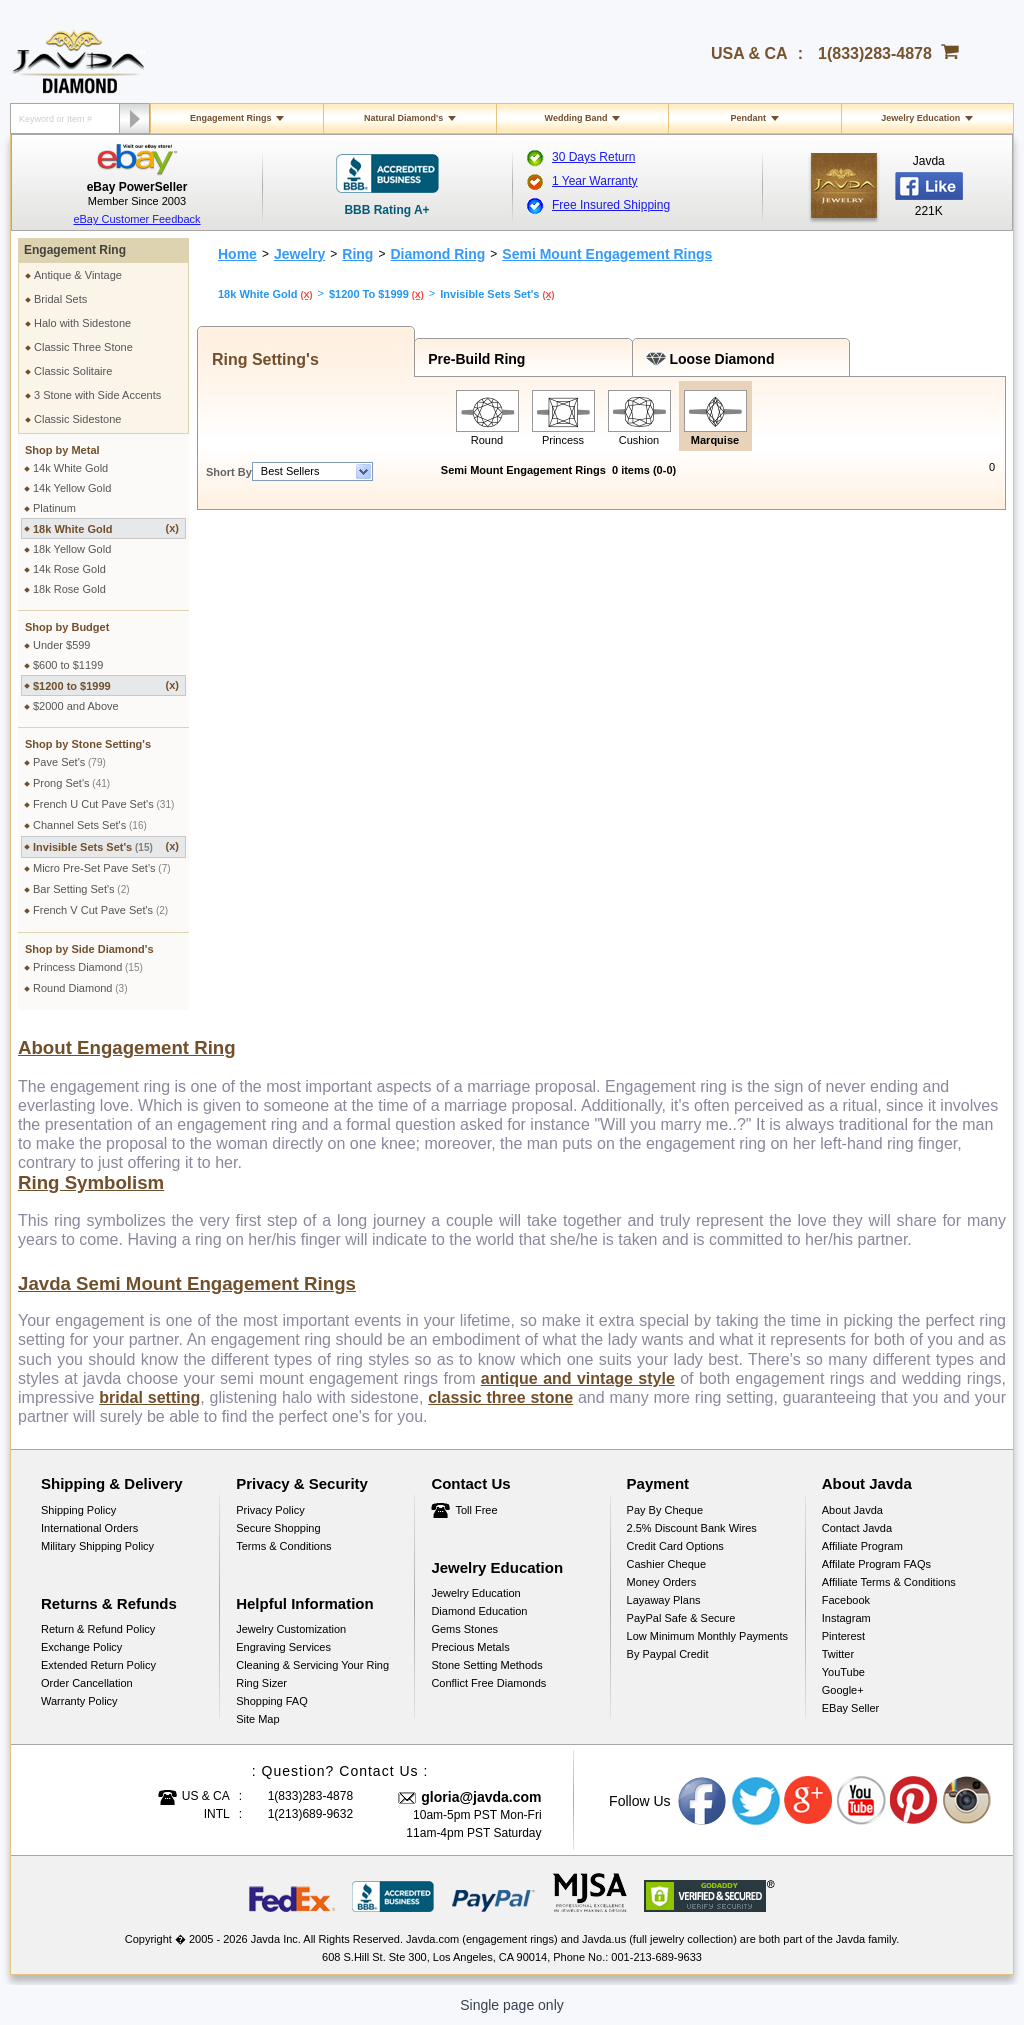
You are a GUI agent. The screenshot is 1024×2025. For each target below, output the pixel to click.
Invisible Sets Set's (106, 846)
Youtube (862, 1801)
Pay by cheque (665, 1510)
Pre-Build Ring (472, 359)
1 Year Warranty (595, 181)
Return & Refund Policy (98, 1629)
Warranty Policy (79, 1701)
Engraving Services (283, 1647)
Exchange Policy (81, 1647)
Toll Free (476, 1510)
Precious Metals (470, 1647)
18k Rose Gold (69, 589)
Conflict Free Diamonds (488, 1683)
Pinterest (843, 1636)
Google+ (843, 1690)
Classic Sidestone (77, 419)
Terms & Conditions (283, 1546)
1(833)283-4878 (875, 53)
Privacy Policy (270, 1510)
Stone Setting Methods (486, 1665)
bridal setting (149, 1397)
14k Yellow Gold (72, 488)
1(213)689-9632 (310, 1814)
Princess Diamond (88, 967)
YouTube (843, 1672)
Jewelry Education (920, 118)
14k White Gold (70, 468)
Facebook (846, 1600)
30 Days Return (593, 157)
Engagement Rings (231, 118)
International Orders (89, 1528)
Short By (229, 472)
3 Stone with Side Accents (97, 395)
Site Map (257, 1719)
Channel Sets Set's (90, 825)
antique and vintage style (578, 1378)
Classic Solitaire (73, 371)
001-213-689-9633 (656, 1957)
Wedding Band (576, 118)
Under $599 (62, 645)
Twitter (838, 1654)
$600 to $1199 (68, 665)
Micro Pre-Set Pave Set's (102, 868)
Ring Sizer (261, 1683)
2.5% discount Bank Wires (692, 1528)
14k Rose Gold (69, 569)
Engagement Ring (75, 250)
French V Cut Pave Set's (100, 910)
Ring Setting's (261, 359)
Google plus (809, 1801)
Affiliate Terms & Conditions (889, 1582)
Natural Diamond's (403, 118)
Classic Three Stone (83, 347)
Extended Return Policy (98, 1665)
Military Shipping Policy (97, 1546)
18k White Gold (106, 528)
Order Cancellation (87, 1683)
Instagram (846, 1618)
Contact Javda (857, 1528)
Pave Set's (69, 762)
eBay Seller (850, 1708)
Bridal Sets (60, 299)
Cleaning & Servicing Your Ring (312, 1665)
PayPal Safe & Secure (681, 1618)
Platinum (54, 508)
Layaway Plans (664, 1600)
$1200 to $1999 (106, 685)
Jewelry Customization (291, 1629)
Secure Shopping (278, 1528)
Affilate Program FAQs (876, 1564)
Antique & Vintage (78, 275)
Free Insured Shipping (611, 205)
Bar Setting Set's (81, 889)
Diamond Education (479, 1611)
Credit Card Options (675, 1546)
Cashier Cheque (667, 1564)
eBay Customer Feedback (136, 219)
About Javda (852, 1510)
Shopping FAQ (272, 1701)
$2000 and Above (76, 706)
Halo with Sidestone (82, 323)
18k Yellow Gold (72, 549)
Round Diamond (80, 988)
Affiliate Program (862, 1546)
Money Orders (662, 1582)
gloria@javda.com (481, 1797)
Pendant (749, 118)
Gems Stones (464, 1629)
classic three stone (500, 1397)
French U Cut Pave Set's (103, 804)
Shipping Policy (78, 1510)
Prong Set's (71, 783)
